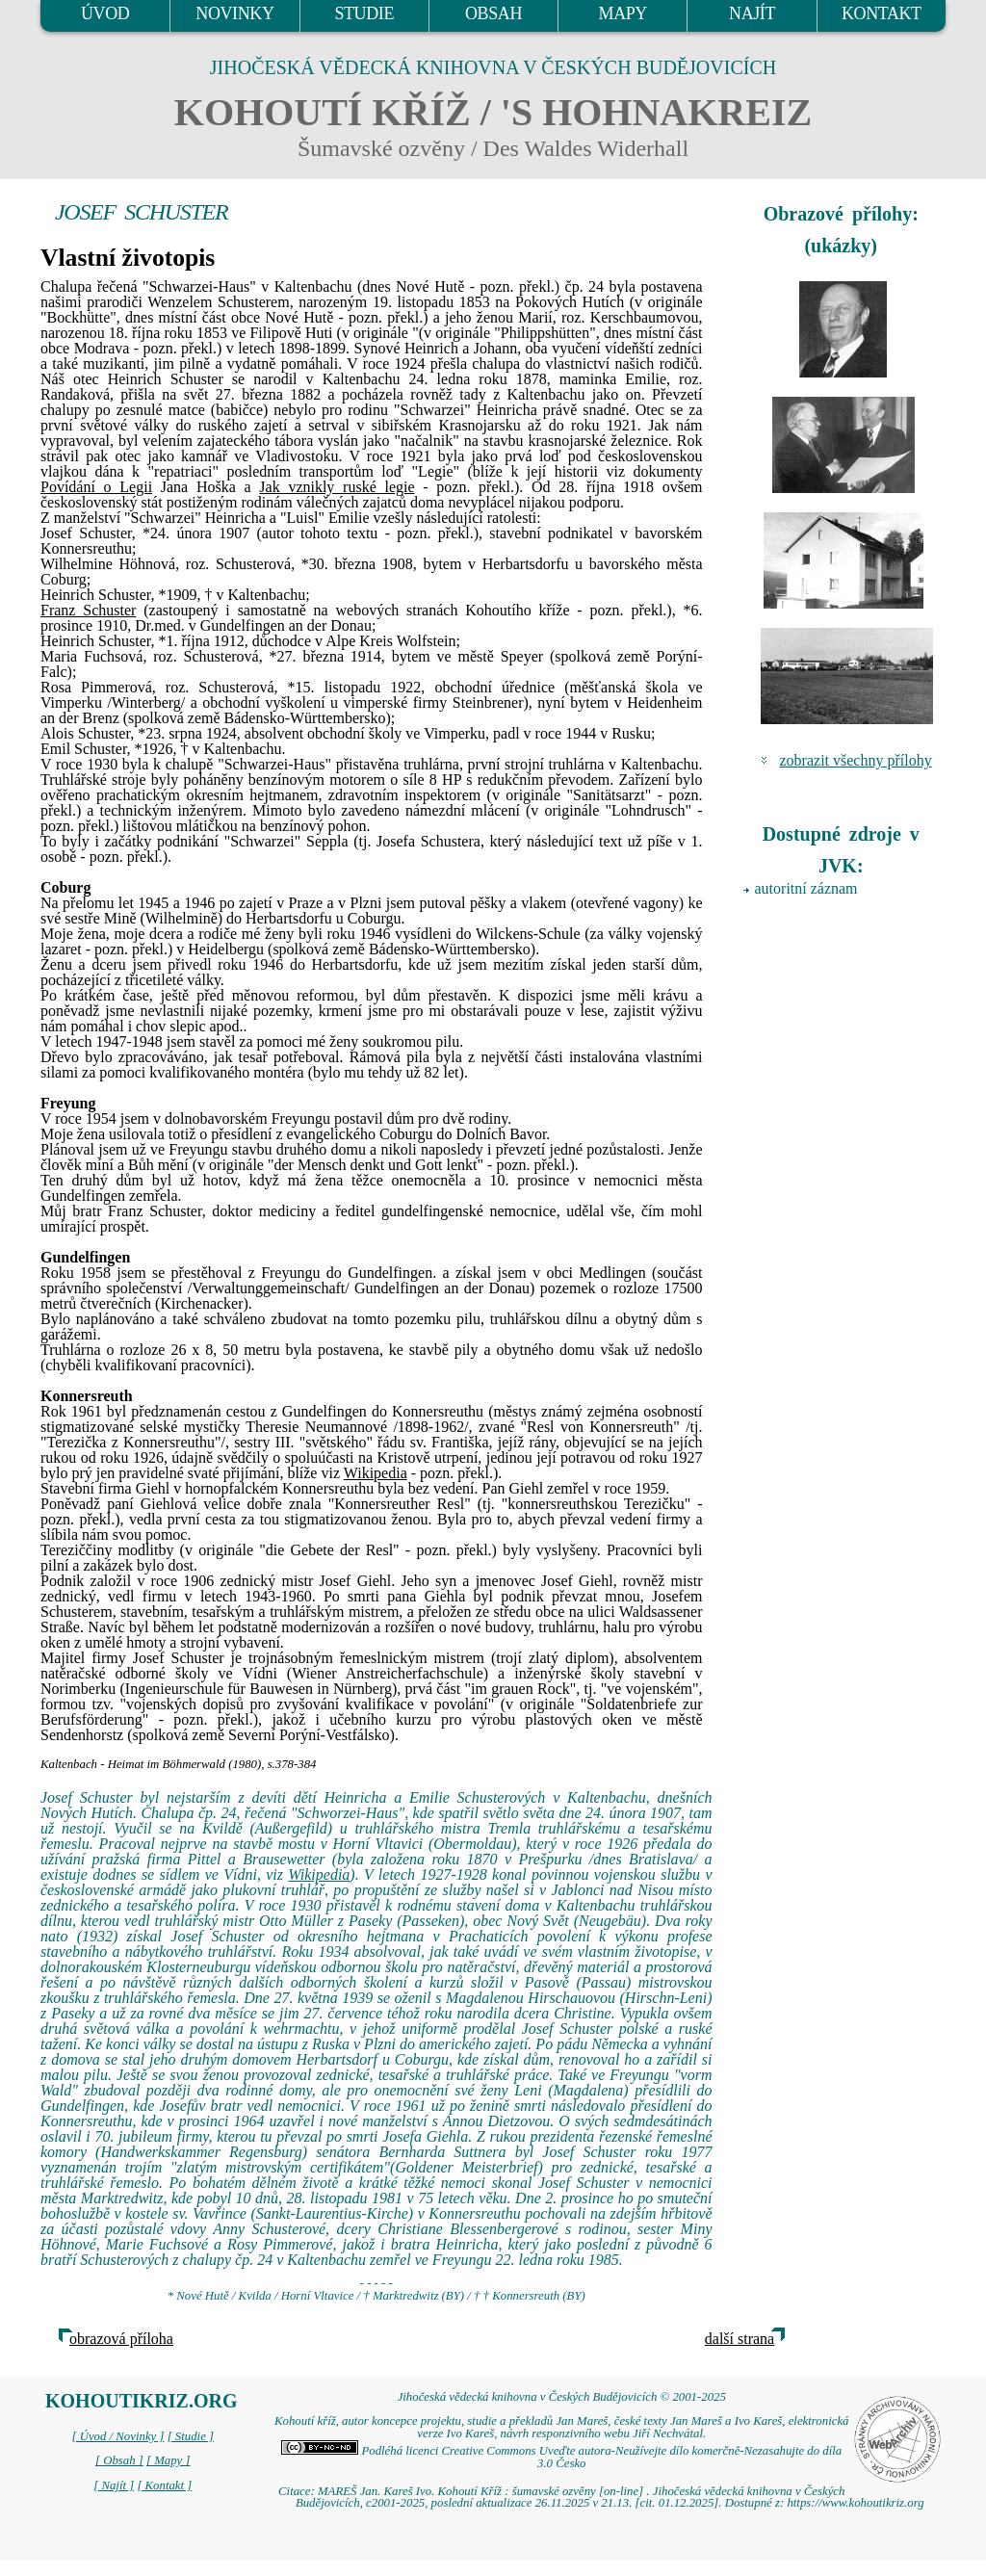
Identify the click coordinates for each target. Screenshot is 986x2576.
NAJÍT (752, 13)
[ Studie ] (191, 2436)
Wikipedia (375, 1473)
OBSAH (493, 13)
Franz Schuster (88, 610)
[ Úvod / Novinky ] (117, 2436)
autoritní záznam (806, 888)
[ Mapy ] (168, 2460)
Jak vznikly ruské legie (336, 487)
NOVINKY (234, 13)
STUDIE (364, 13)
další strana (739, 2338)
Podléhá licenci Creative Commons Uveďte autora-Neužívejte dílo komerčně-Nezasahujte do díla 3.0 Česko (561, 2457)
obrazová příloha (121, 2338)
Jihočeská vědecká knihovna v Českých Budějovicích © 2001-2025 (562, 2397)
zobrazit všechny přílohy (856, 760)
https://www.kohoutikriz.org (855, 2503)
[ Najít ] (113, 2485)
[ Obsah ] (119, 2460)
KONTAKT (881, 13)
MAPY (623, 13)
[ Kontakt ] (164, 2485)
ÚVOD (105, 13)
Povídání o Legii (96, 487)
